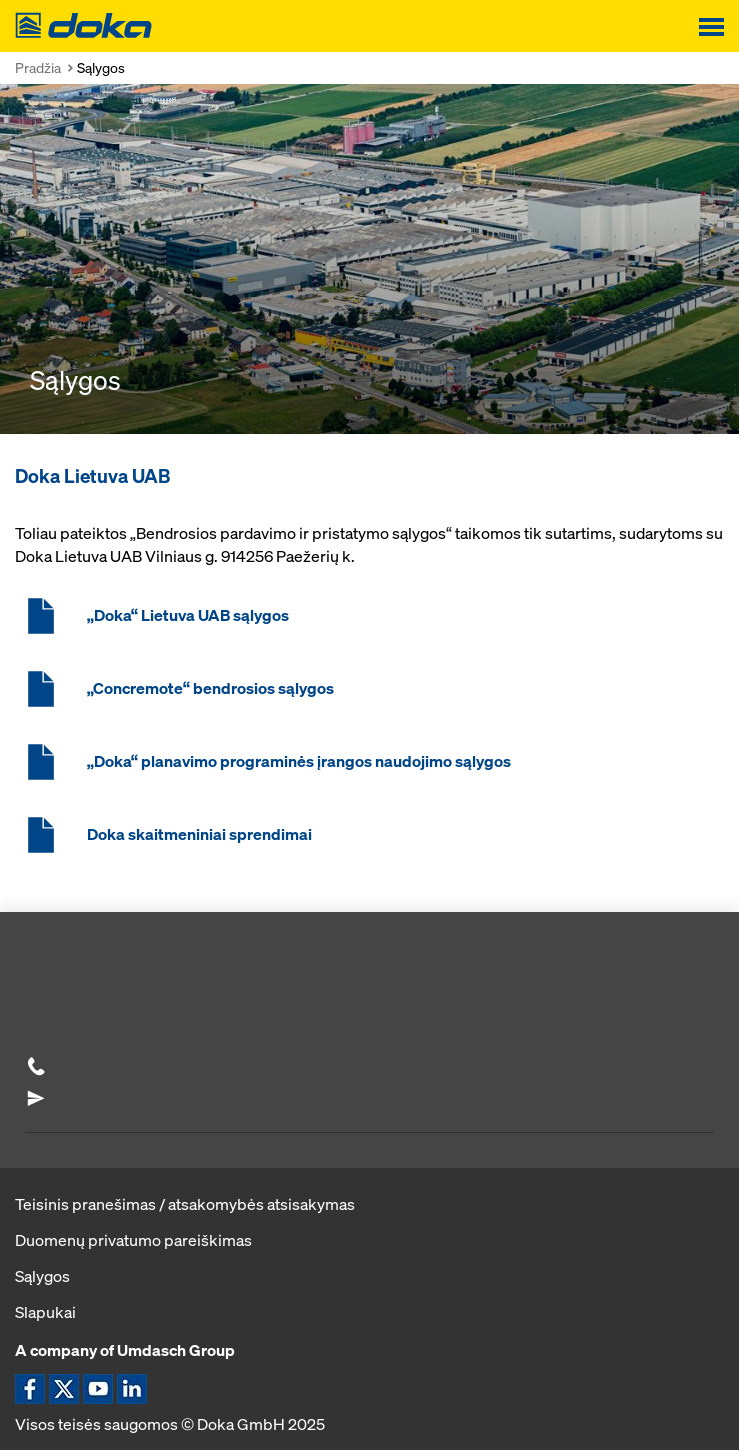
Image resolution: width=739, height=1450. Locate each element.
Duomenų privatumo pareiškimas (133, 1240)
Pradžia (38, 67)
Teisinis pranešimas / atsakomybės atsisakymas (185, 1204)
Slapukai (45, 1312)
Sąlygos (42, 1276)
